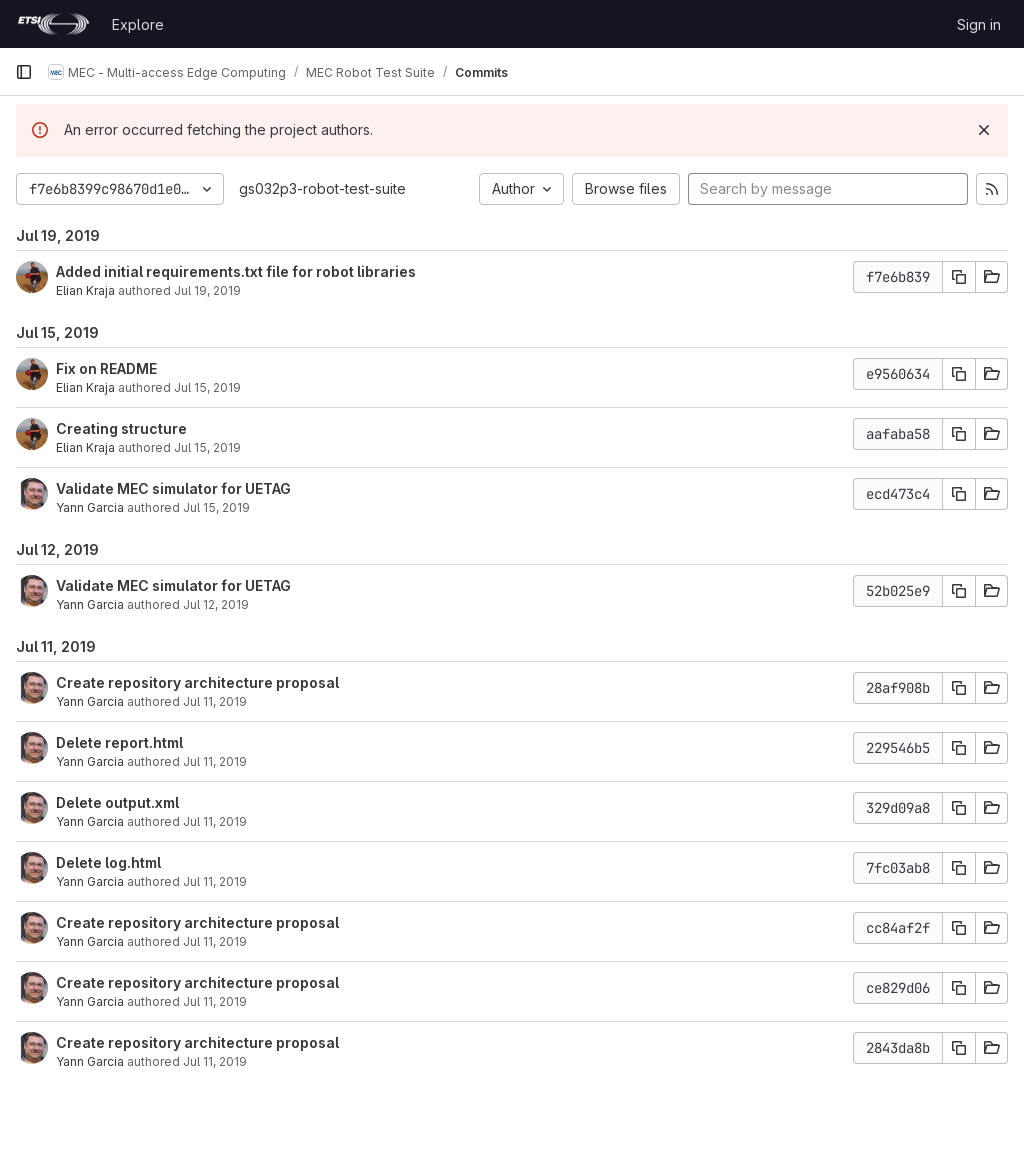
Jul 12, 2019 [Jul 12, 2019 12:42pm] (216, 604)
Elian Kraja (85, 290)
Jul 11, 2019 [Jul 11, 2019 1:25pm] (215, 761)
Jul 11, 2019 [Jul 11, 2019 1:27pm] (215, 701)
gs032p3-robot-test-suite (322, 188)
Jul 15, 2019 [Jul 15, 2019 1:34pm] (207, 387)
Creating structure (121, 428)
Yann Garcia (90, 507)
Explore (138, 24)
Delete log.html (108, 862)
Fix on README (106, 368)
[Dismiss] (984, 130)
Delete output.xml (117, 802)
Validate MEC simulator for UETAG (173, 488)
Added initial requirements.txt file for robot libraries (236, 271)
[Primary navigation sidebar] (24, 72)
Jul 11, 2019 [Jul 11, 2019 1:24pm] (215, 941)
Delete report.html (119, 742)
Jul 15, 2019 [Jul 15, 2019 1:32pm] (207, 447)
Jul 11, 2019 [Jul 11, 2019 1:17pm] (215, 1001)
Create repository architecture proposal (197, 682)
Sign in (979, 24)
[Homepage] (53, 24)
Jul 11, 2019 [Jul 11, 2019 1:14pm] (215, 1061)
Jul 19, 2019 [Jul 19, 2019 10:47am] (207, 290)
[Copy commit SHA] (959, 277)
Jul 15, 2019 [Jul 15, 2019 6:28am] (216, 507)
